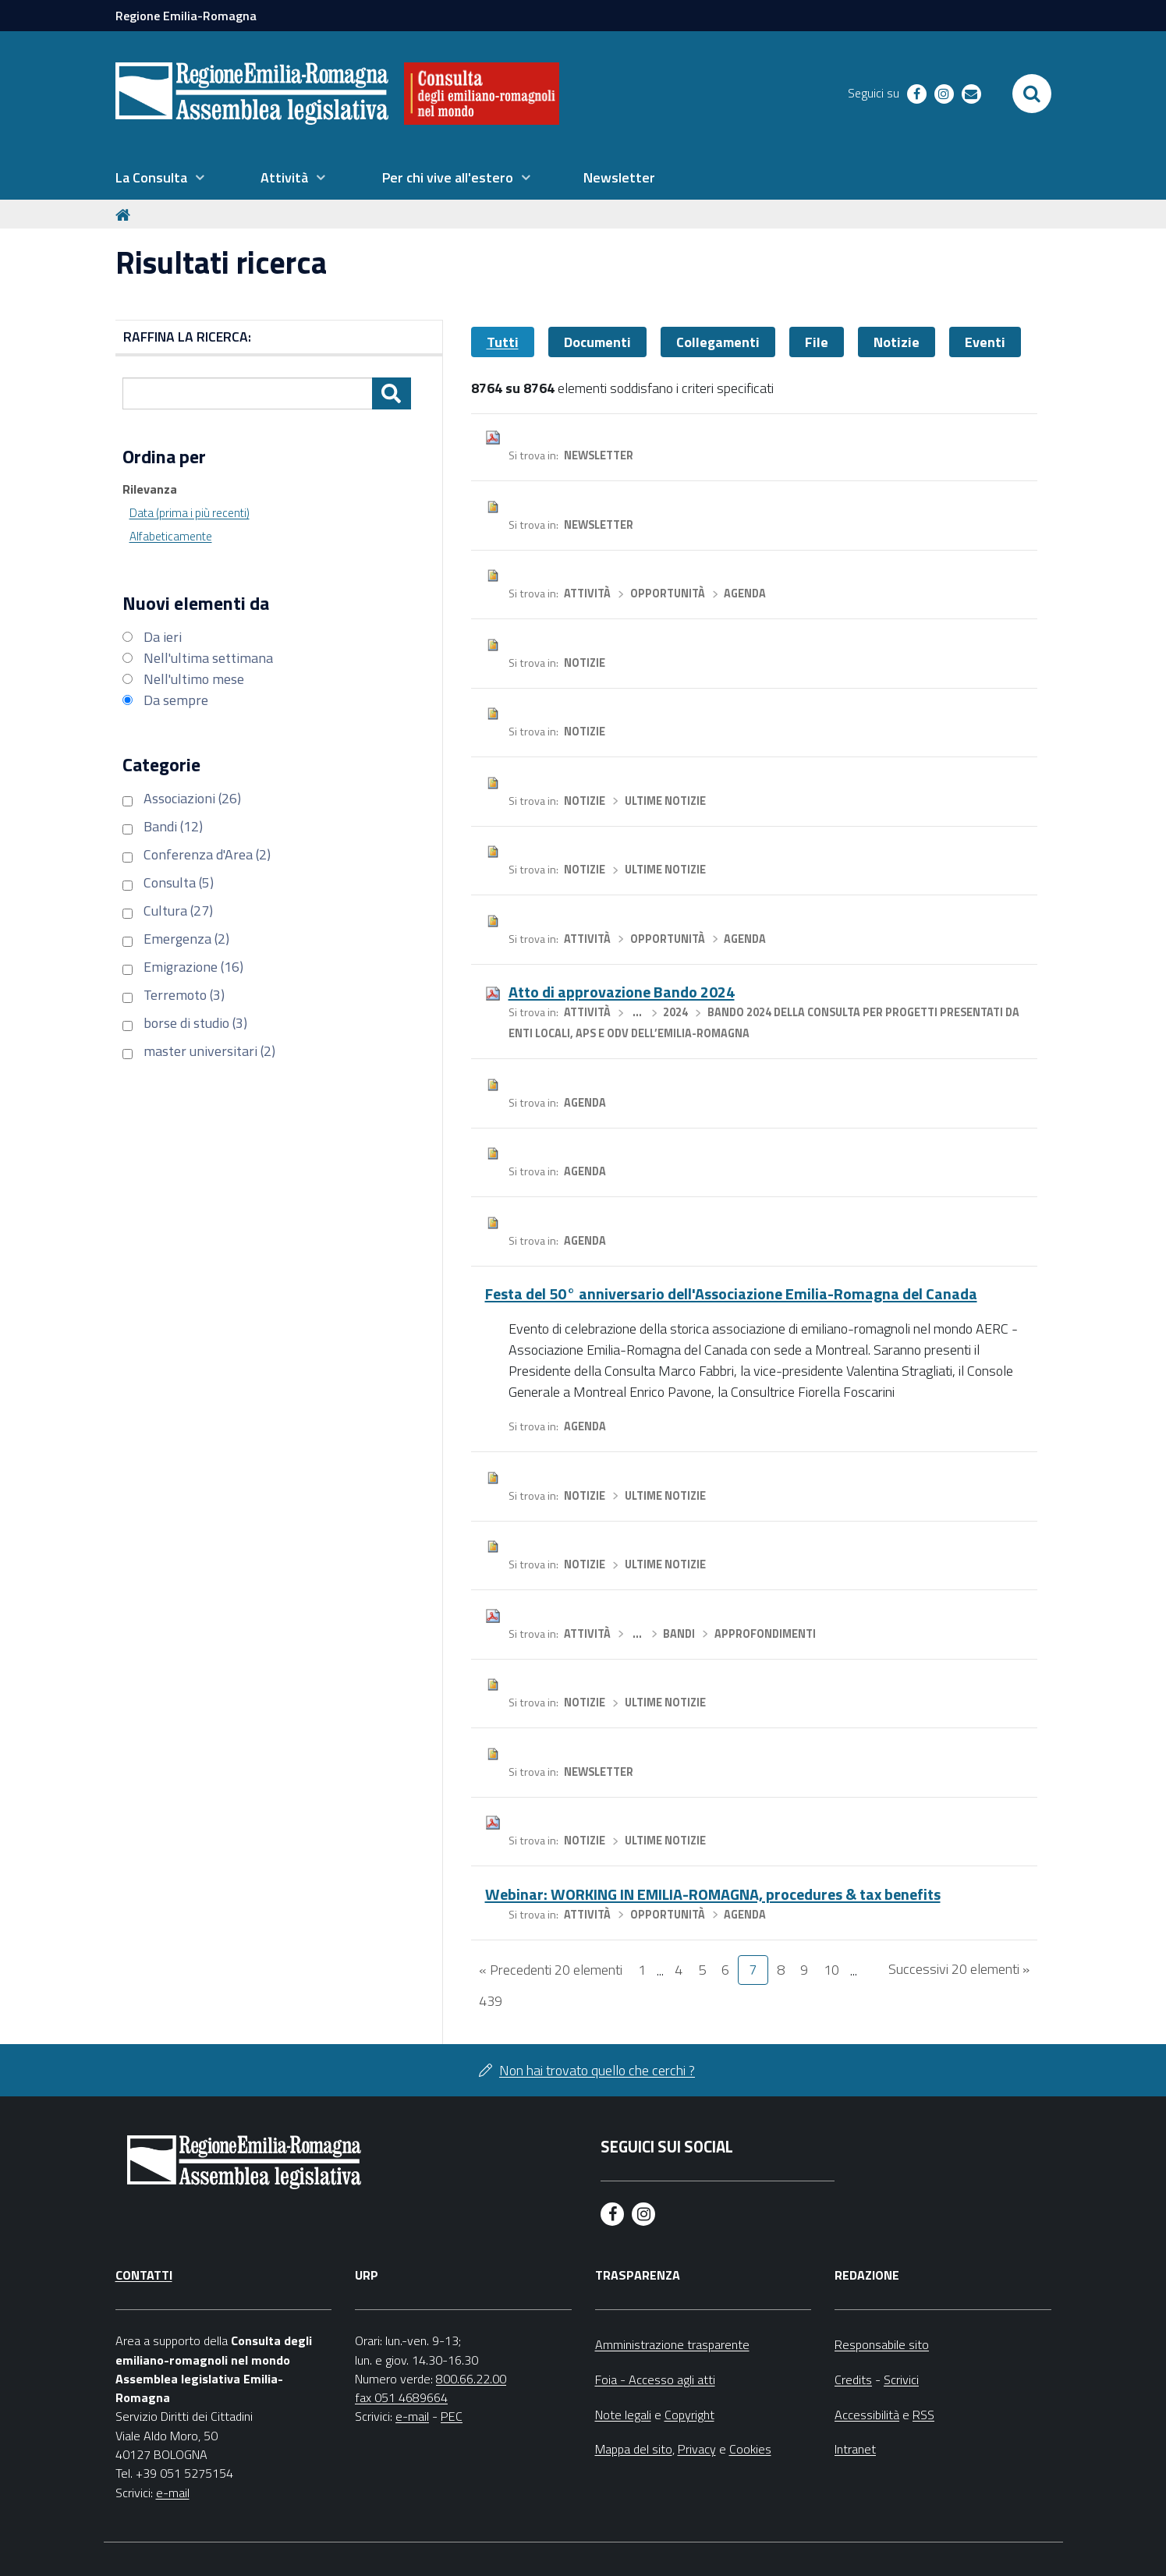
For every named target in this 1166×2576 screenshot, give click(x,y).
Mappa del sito (633, 2449)
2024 (675, 1012)
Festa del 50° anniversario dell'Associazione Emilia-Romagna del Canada (731, 1293)
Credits (853, 2379)
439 (490, 2000)
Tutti (503, 342)
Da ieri (163, 636)
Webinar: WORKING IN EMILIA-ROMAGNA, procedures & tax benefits (713, 1894)
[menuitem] (159, 178)
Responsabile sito (882, 2344)
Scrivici (901, 2379)
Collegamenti (718, 342)
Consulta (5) (179, 882)
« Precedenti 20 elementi (550, 1969)
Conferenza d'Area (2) (207, 854)
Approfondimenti (765, 1633)
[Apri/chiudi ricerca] (1031, 93)
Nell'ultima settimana (208, 657)
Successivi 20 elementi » (959, 1968)
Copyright (689, 2414)
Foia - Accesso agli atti (655, 2379)
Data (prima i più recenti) (189, 513)
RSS (923, 2414)
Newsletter (598, 455)
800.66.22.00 (471, 2378)
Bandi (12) (173, 826)
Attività (587, 593)
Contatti (143, 2275)
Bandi (679, 1633)
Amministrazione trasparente (672, 2344)
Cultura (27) (178, 910)
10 (831, 1969)
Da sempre (176, 699)
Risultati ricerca (221, 263)
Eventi (985, 342)
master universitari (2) (209, 1050)
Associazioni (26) (192, 798)
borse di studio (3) (195, 1022)
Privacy (697, 2449)
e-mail (173, 2492)
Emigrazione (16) (193, 966)
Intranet (855, 2449)
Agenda (745, 593)
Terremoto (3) (184, 994)
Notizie (897, 342)
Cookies (750, 2449)
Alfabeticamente (170, 536)
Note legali (623, 2414)
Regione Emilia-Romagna (186, 15)
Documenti (597, 342)
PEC (452, 2416)
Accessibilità (867, 2414)
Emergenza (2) (186, 938)
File (816, 342)
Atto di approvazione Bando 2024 (622, 992)
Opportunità (667, 593)
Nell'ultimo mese (194, 678)
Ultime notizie (665, 801)
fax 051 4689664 (401, 2397)
